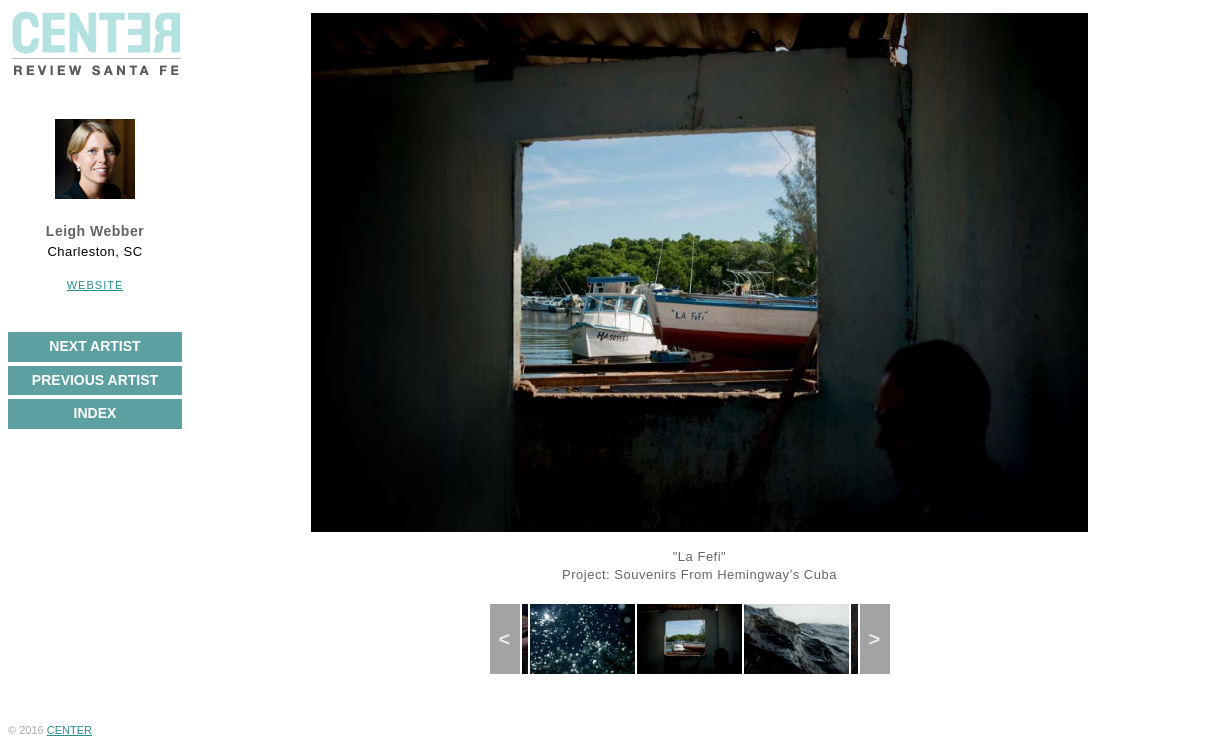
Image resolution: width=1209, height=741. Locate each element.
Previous (513, 639)
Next (881, 639)
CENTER (69, 730)
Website (95, 285)
